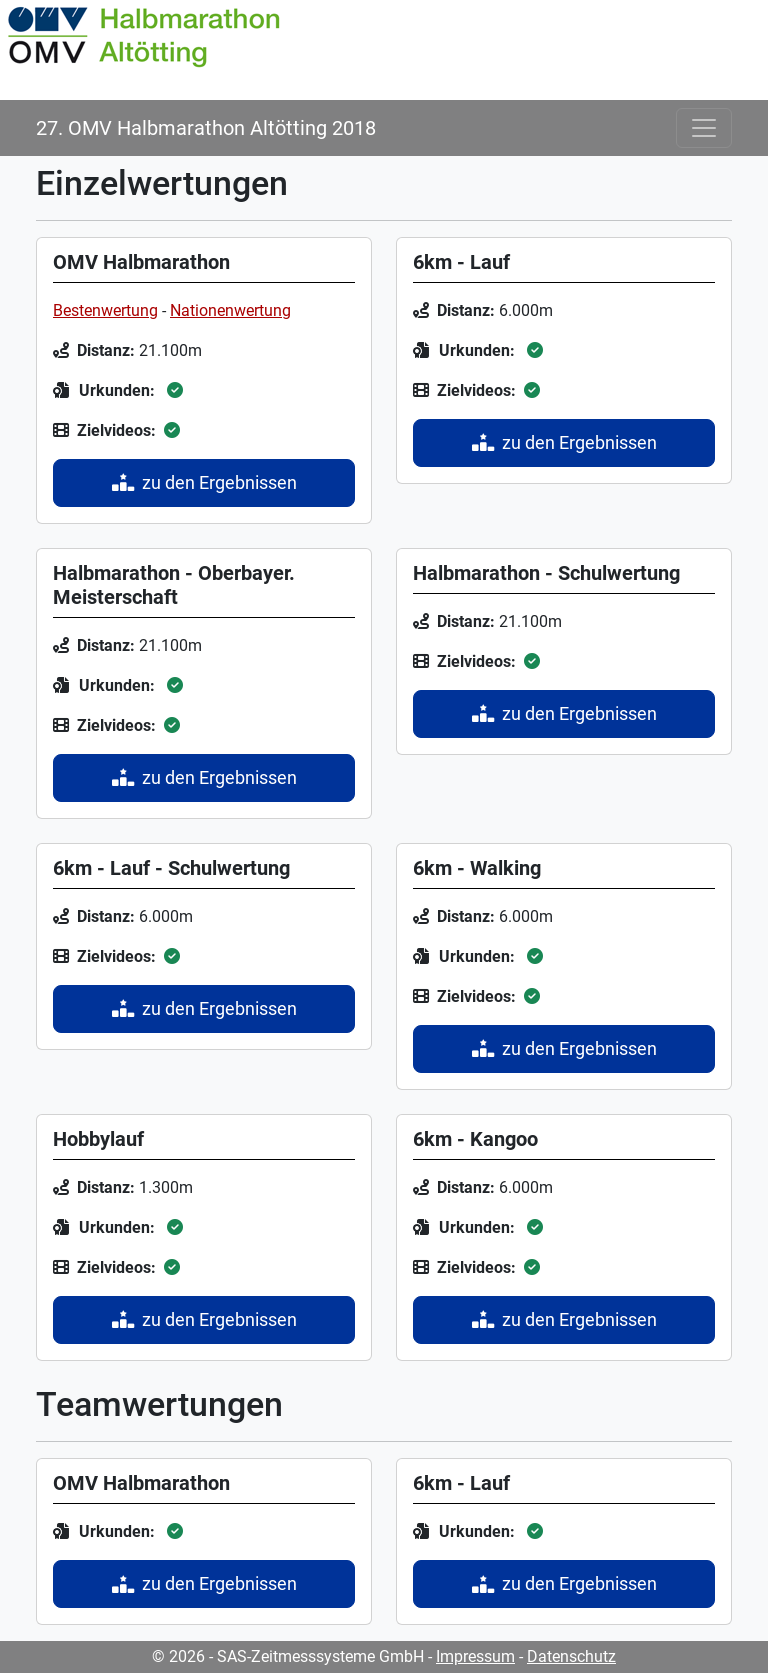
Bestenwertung (105, 310)
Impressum (475, 1656)
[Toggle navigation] (704, 128)
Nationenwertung (230, 310)
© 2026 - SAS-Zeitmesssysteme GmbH (288, 1656)
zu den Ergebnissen (204, 483)
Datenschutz (571, 1656)
